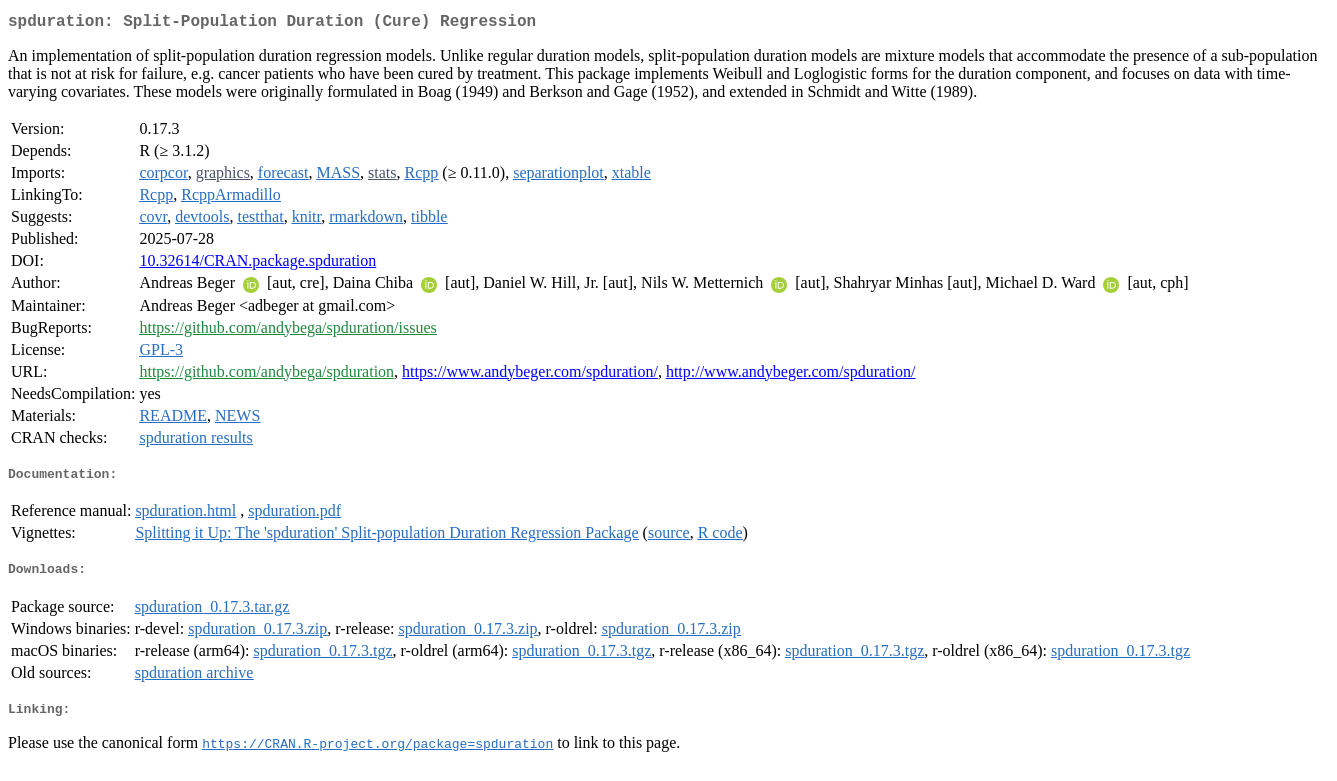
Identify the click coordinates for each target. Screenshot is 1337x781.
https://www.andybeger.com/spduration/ (530, 375)
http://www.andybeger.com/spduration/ (791, 375)
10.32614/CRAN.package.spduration (257, 264)
